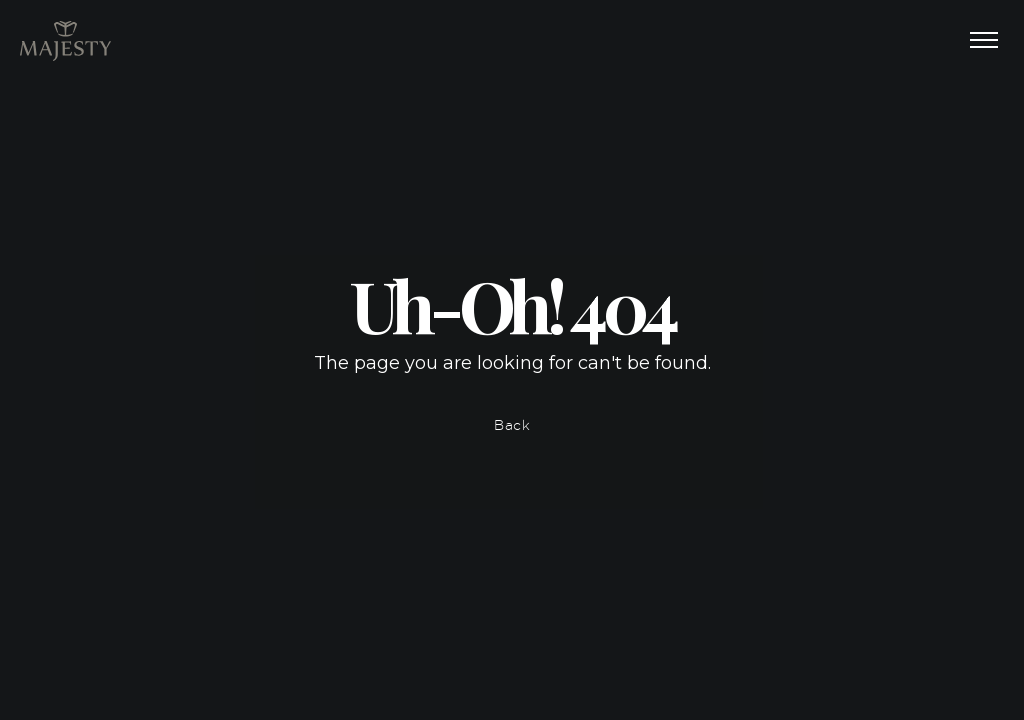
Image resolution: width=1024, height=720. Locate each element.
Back (512, 425)
